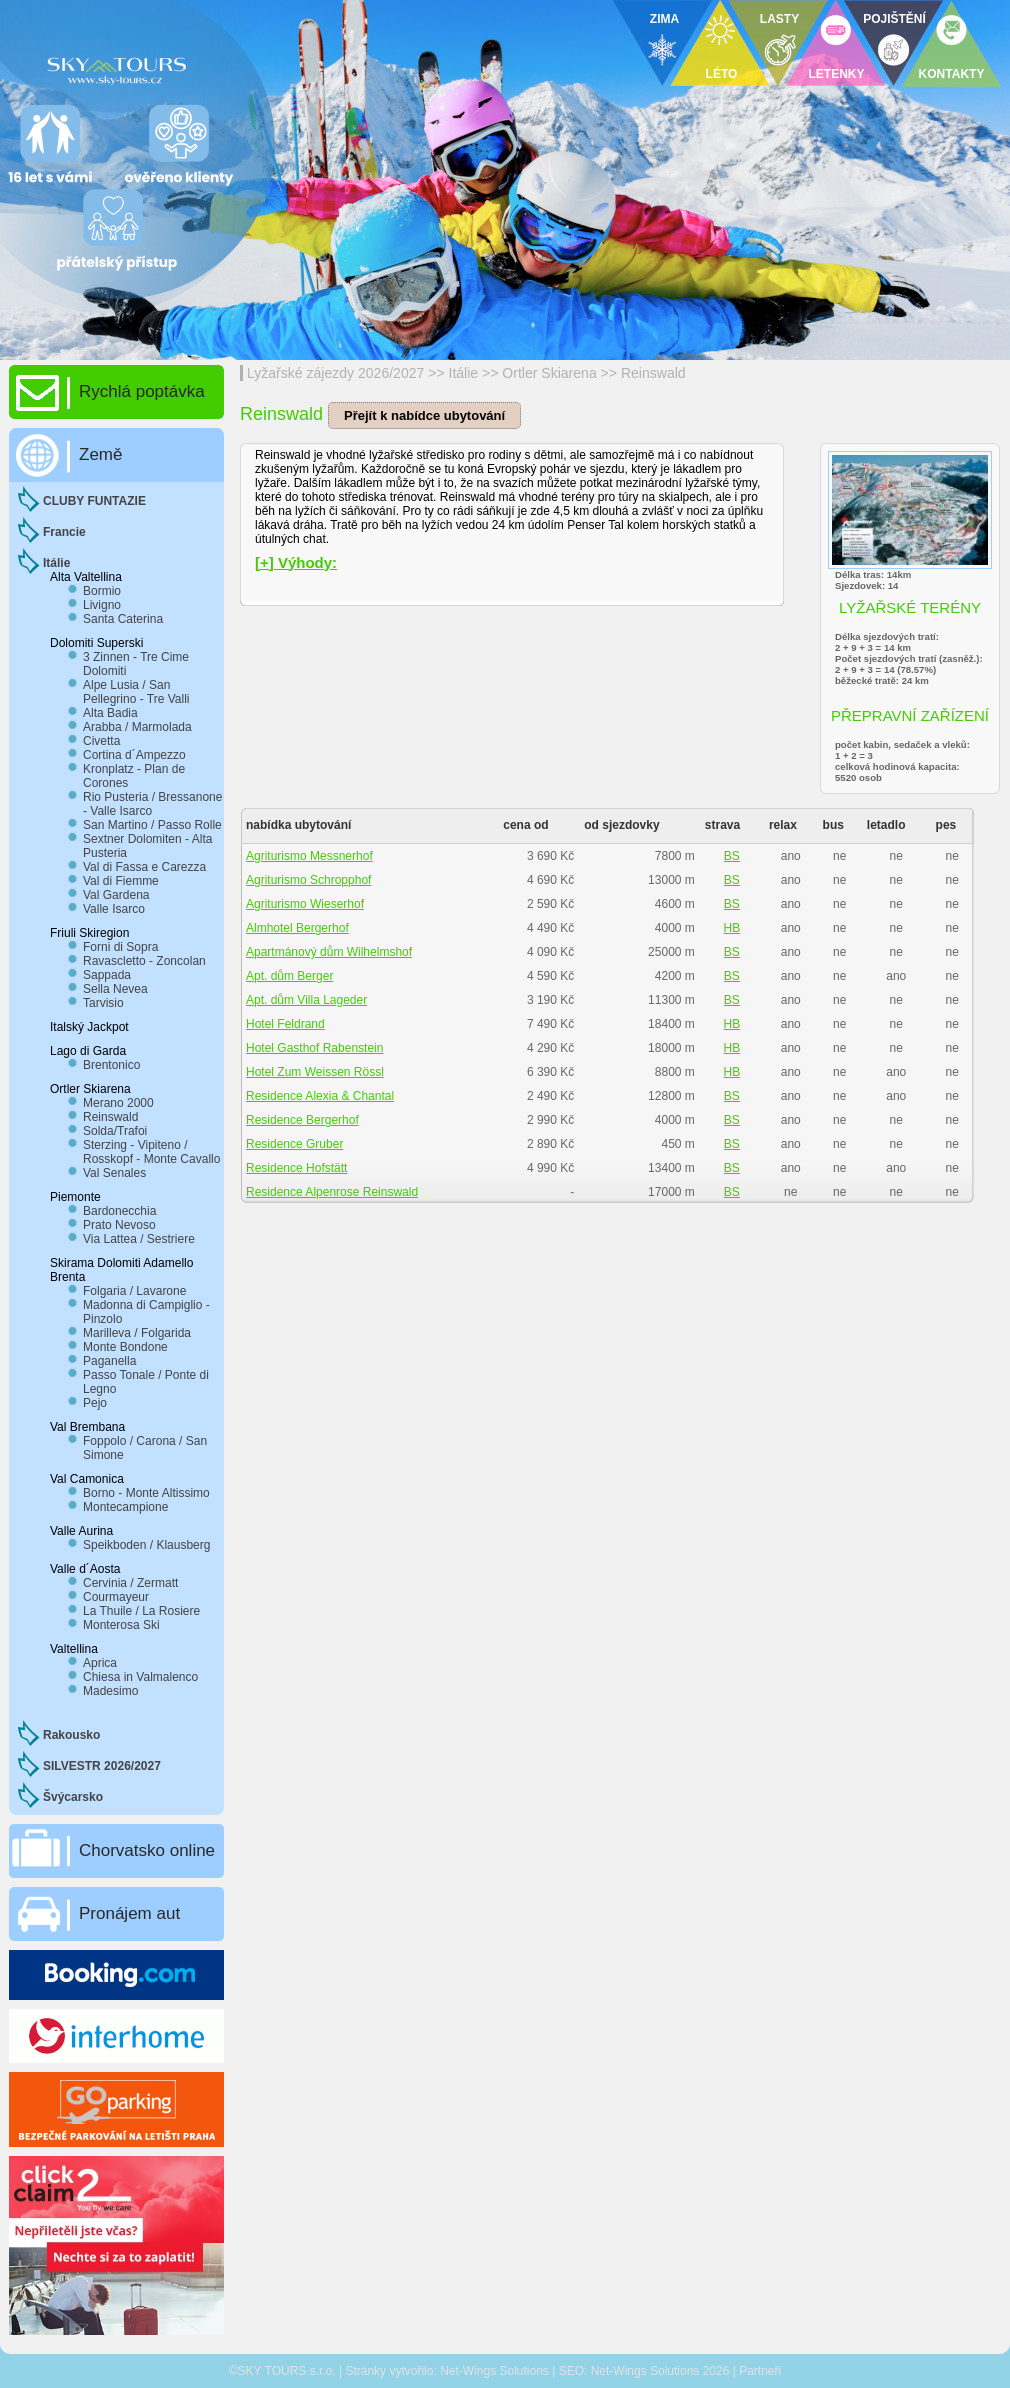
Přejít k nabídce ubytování (424, 415)
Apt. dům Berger (289, 976)
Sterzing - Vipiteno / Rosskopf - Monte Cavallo (151, 1152)
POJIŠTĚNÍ (894, 19)
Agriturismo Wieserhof (305, 904)
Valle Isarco (114, 909)
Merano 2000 (118, 1103)
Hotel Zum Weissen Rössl (315, 1072)
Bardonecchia (119, 1211)
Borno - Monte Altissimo (146, 1493)
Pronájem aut (129, 1913)
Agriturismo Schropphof (308, 880)
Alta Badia (110, 713)
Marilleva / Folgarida (137, 1333)
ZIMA (664, 19)
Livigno (102, 605)
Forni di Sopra (120, 947)
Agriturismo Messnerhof (309, 856)
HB (732, 928)
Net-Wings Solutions (494, 2371)
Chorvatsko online (147, 1850)
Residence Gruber (294, 1144)
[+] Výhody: (296, 562)
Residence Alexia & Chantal (320, 1096)
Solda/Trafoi (115, 1131)
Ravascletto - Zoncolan (144, 961)
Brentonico (111, 1065)
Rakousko (71, 1735)
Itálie (464, 373)
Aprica (100, 1663)
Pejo (95, 1403)
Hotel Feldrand (285, 1024)
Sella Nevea (115, 989)
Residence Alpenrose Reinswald (332, 1192)
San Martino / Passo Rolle (152, 825)
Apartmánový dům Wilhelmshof (329, 952)
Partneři (760, 2371)
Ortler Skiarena (549, 373)
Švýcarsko (73, 1797)
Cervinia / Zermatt (130, 1583)
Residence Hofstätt (296, 1168)
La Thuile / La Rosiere (141, 1611)
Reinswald (653, 373)
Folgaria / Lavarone (134, 1291)
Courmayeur (116, 1597)
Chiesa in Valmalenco (140, 1677)
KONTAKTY (952, 74)
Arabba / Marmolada (137, 727)
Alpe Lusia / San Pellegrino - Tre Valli (136, 692)
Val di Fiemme (121, 881)
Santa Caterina (123, 619)
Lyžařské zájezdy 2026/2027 (335, 373)
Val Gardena (116, 895)
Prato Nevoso (119, 1225)
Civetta (101, 741)
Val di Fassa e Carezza (144, 867)
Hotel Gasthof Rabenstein (314, 1048)
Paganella (109, 1361)
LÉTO (722, 74)
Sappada (107, 975)
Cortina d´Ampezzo (134, 755)
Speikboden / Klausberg (146, 1545)
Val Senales (114, 1173)
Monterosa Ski (121, 1625)
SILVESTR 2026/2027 (102, 1766)
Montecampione (125, 1507)
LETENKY (836, 74)
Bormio (102, 591)
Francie (64, 532)
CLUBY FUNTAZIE (94, 501)
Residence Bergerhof (302, 1120)
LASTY (779, 19)
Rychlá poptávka (142, 391)
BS (732, 856)
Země (100, 454)
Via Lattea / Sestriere (139, 1239)
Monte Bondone (125, 1347)
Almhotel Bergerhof (297, 928)
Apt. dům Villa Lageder (306, 1000)
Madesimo (110, 1691)
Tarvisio (103, 1003)
